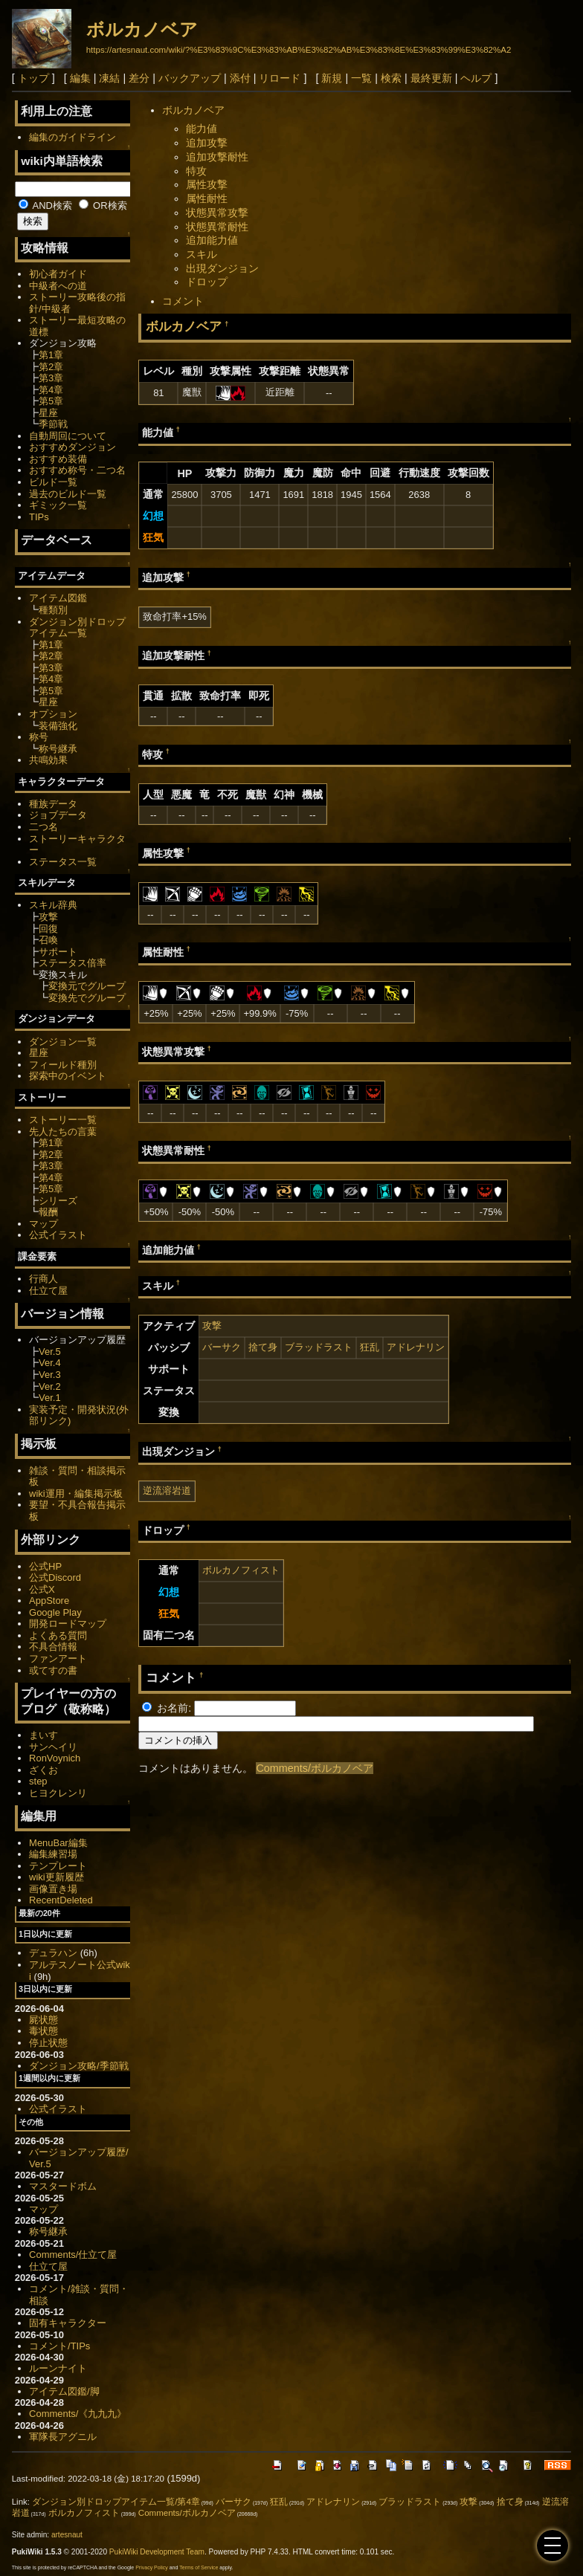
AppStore (49, 1600)
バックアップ (189, 78)
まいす (43, 1735)
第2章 (51, 366)
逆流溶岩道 (167, 1490)
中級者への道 (58, 285)
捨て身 (262, 1347)
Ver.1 (50, 1397)
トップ (33, 78)
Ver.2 (50, 1386)
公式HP (45, 1566)
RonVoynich (54, 1758)
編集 (80, 78)
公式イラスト (58, 1234)
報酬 (48, 1211)
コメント (183, 301)
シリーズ (58, 1200)
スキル (201, 254)
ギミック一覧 (58, 505)
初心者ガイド (58, 273)
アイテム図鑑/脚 (64, 2391)
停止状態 (48, 2042)
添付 (240, 78)
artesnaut (67, 2535)
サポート (58, 951)
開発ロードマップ (67, 1623)
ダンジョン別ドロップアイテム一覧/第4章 (116, 2501)
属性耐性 (207, 198)
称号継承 (58, 748)
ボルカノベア (142, 29)
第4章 (51, 389)
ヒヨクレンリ (58, 1793)
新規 (331, 78)
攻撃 (212, 1325)
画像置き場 (53, 1888)
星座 (48, 412)
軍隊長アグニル (63, 2436)
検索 (391, 78)
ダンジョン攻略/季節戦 (79, 2065)
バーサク (221, 1347)
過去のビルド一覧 (67, 493)
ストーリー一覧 (63, 1119)
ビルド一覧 (53, 482)
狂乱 (369, 1347)
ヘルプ (476, 78)
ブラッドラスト (318, 1347)
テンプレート (58, 1865)
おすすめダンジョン (72, 447)
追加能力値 (212, 240)
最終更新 (431, 78)
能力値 (201, 129)
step (38, 1781)
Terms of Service (198, 2567)
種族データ (53, 803)
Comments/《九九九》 (77, 2413)
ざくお (43, 1770)
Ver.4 (50, 1362)
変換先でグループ (87, 997)
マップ (43, 1223)
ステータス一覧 (63, 861)
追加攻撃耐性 (217, 157)
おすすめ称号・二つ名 (77, 470)
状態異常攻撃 (217, 213)
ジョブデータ (58, 815)
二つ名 (43, 826)
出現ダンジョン (222, 268)
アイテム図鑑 (58, 597)
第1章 (51, 354)
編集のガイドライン (72, 137)
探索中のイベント (67, 1075)
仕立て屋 (48, 1290)
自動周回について (67, 435)
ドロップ (207, 282)
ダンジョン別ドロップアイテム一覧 (77, 627)
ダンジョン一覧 (63, 1041)
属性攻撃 (207, 184)
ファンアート (58, 1658)
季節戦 (53, 424)
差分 (139, 78)
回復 (48, 928)
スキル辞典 (53, 904)
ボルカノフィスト (241, 1570)
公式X (42, 1589)
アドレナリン (416, 1347)
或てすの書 (53, 1670)
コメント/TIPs (59, 2346)
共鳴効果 (48, 760)
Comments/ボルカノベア (314, 1768)
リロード (279, 78)
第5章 (51, 401)
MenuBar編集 (58, 1842)
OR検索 (103, 205)
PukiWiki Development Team (156, 2552)
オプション (53, 713)
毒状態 (43, 2030)
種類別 (53, 609)
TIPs (39, 516)
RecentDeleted (61, 1900)
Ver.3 (50, 1374)
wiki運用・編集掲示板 (76, 1493)
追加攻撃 (207, 143)
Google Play (55, 1612)
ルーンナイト (58, 2368)
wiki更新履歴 (56, 1877)
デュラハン (53, 1952)
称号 (38, 736)
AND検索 (45, 205)
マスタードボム (63, 2186)
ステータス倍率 (72, 962)
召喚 (48, 939)
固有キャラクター (67, 2323)
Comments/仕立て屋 (73, 2254)
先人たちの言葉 (63, 1131)
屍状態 (43, 2019)
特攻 (196, 171)
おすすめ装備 (58, 459)
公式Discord (55, 1577)
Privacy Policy (151, 2567)
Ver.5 (50, 1351)
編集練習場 (53, 1854)
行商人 (43, 1278)
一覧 (361, 78)
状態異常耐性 (217, 227)
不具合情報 (53, 1646)
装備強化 (58, 725)
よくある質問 (58, 1635)
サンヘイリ (53, 1747)
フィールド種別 (63, 1064)
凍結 (109, 78)
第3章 (51, 378)
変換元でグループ (87, 985)
